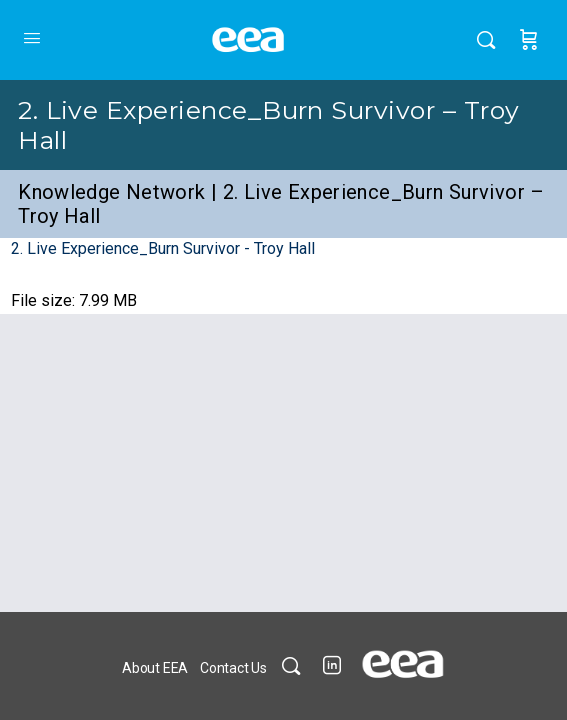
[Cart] (529, 40)
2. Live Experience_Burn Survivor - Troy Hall (163, 248)
